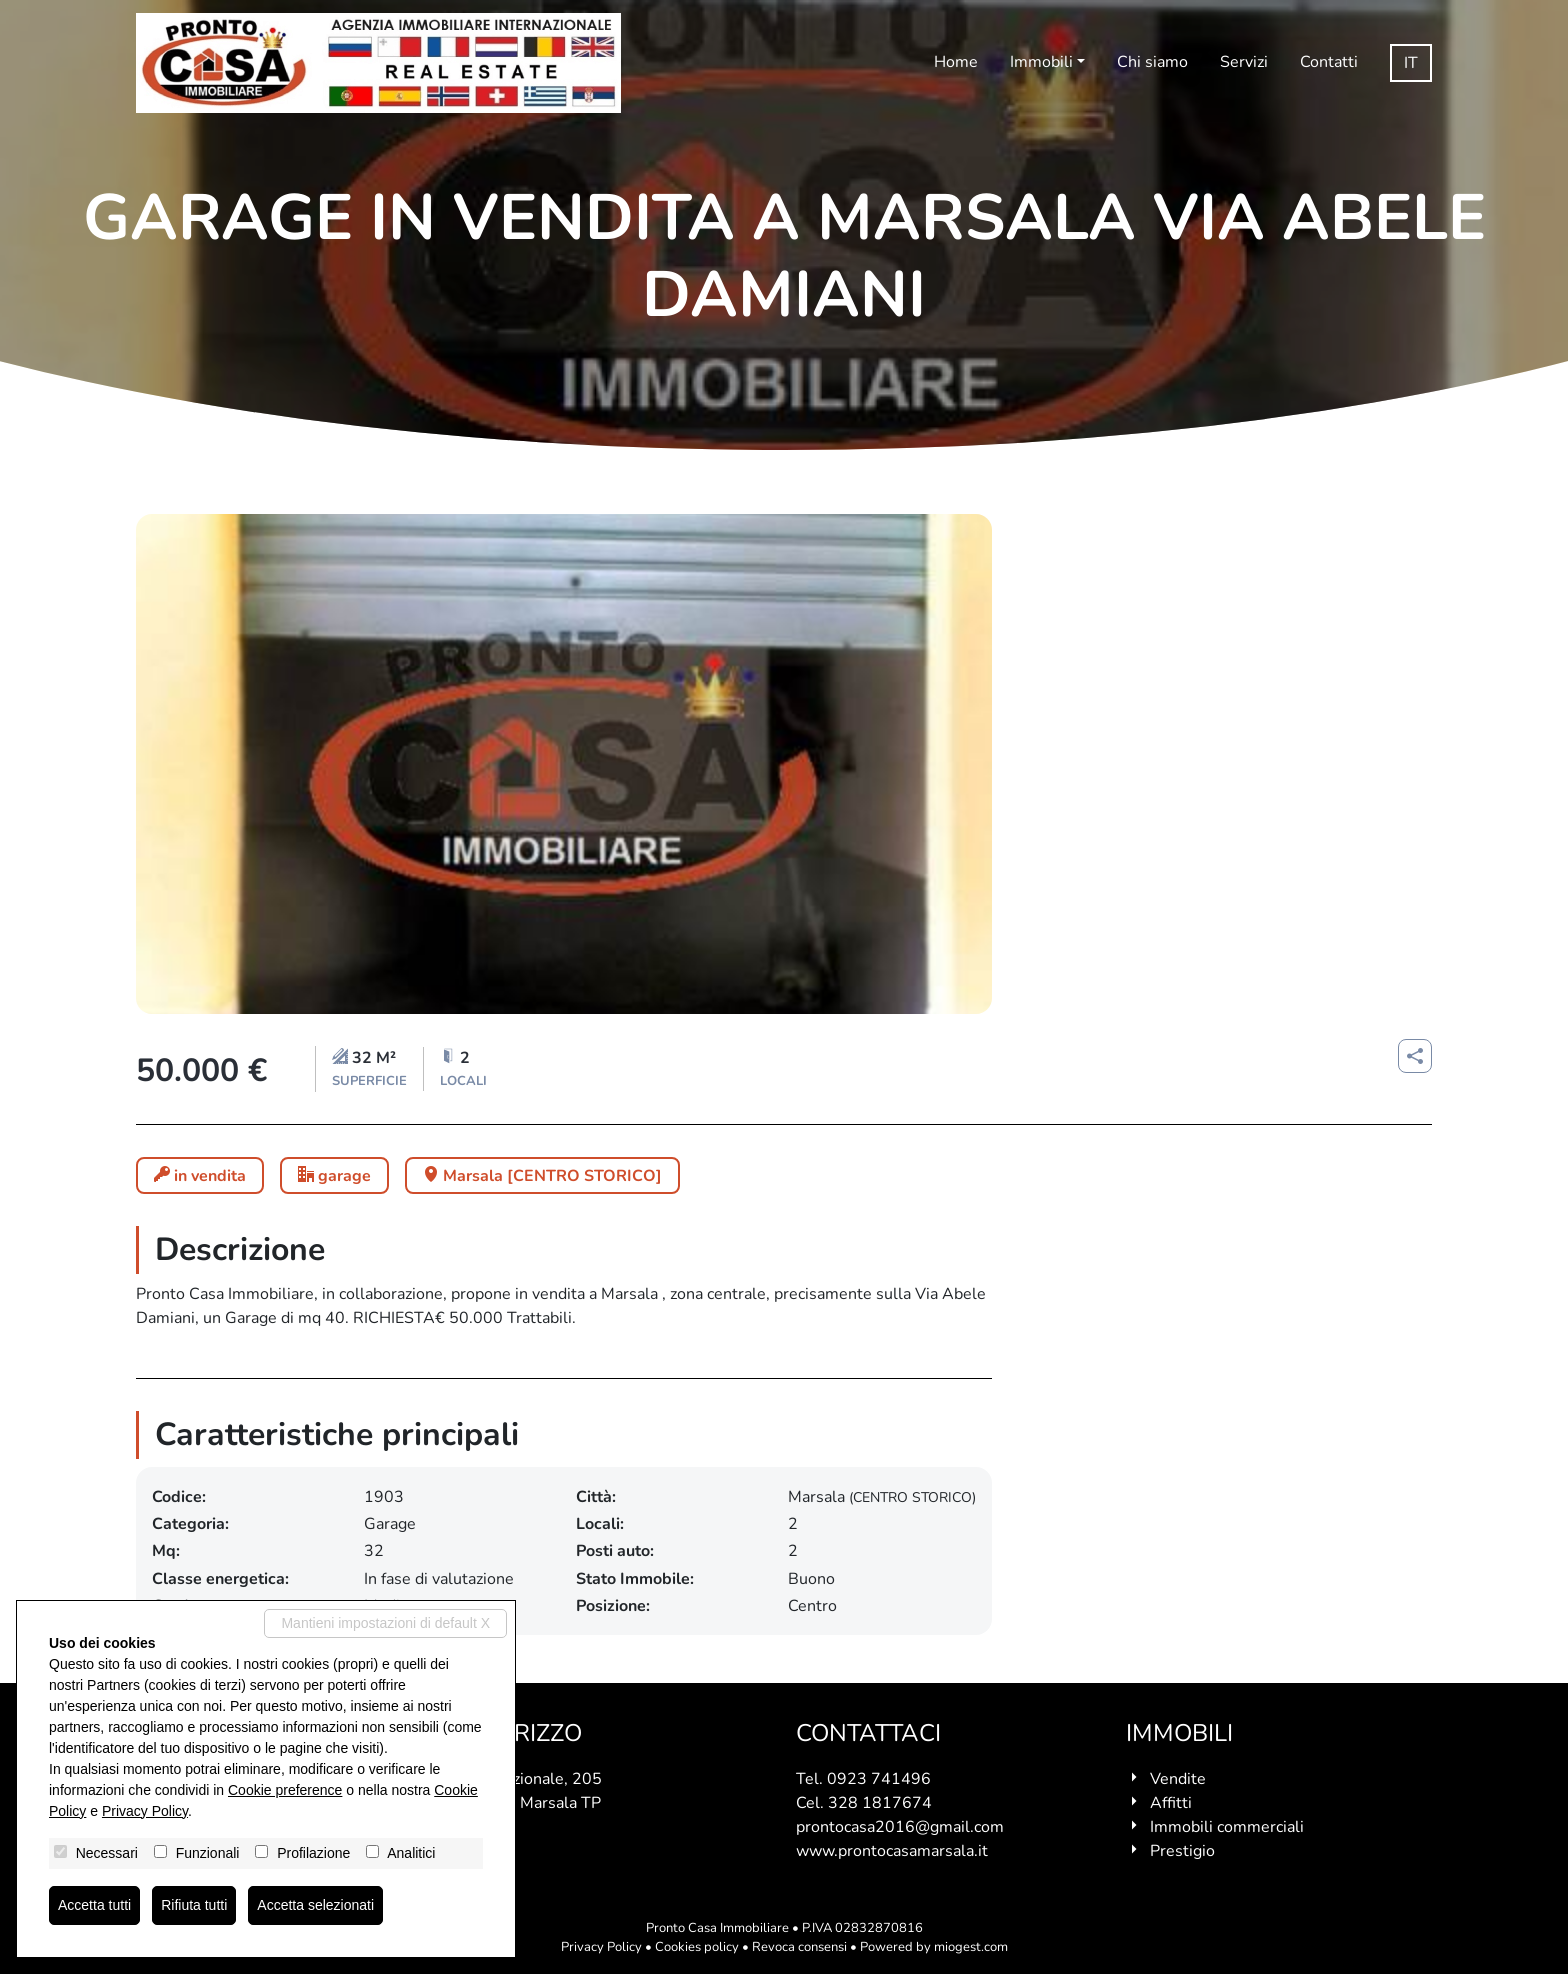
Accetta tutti (94, 1905)
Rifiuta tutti (194, 1905)
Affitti (1171, 1803)
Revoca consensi (799, 1947)
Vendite (1178, 1779)
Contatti (1329, 62)
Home (956, 62)
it (1411, 63)
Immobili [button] (1041, 62)
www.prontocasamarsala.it (892, 1851)
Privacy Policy (601, 1947)
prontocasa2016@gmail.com (900, 1827)
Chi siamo (1152, 62)
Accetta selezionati (315, 1905)
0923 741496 (879, 1779)
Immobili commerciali (1227, 1827)
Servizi (1244, 62)
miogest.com (971, 1947)
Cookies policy (697, 1947)
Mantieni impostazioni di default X (385, 1623)
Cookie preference (285, 1790)
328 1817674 (880, 1803)
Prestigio (1182, 1851)
